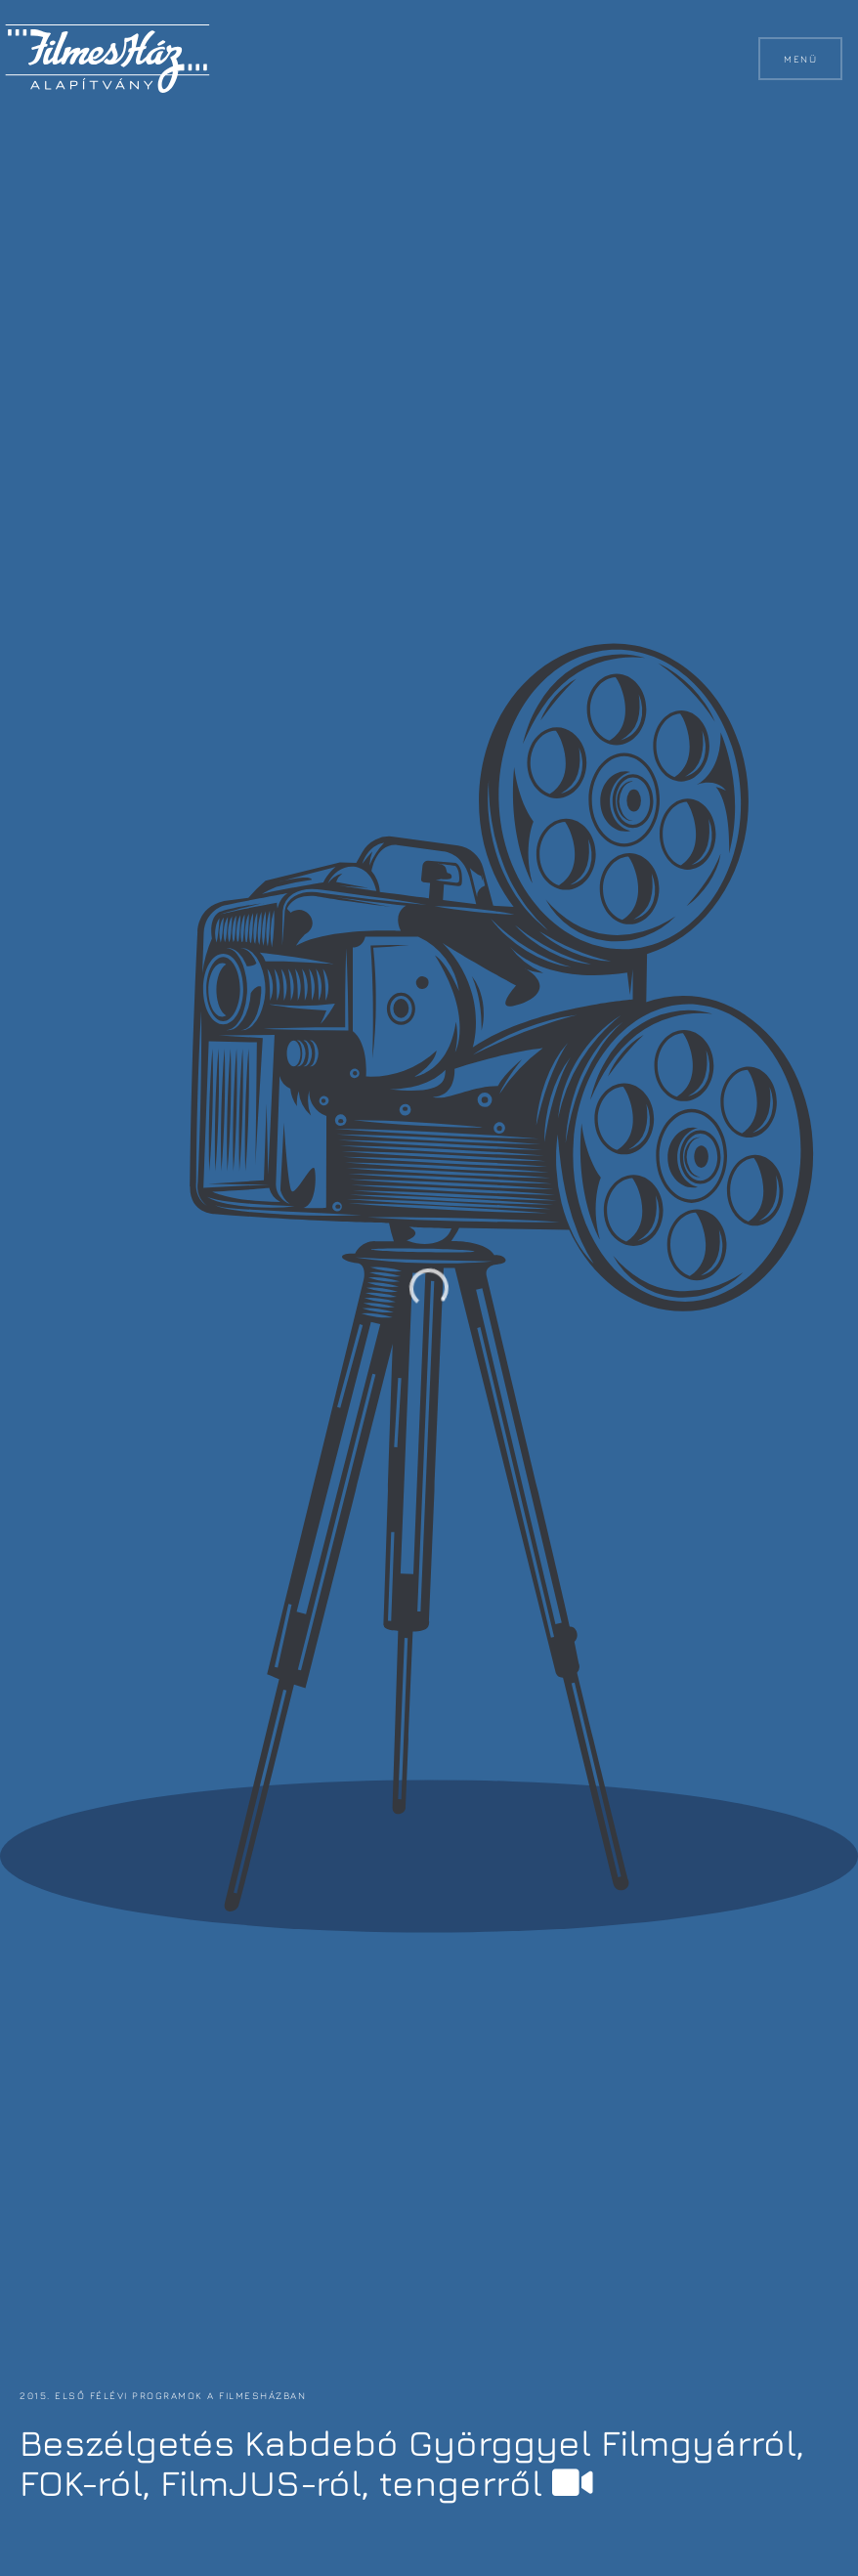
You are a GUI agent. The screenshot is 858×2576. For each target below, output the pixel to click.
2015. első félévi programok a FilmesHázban (161, 2395)
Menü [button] (800, 58)
